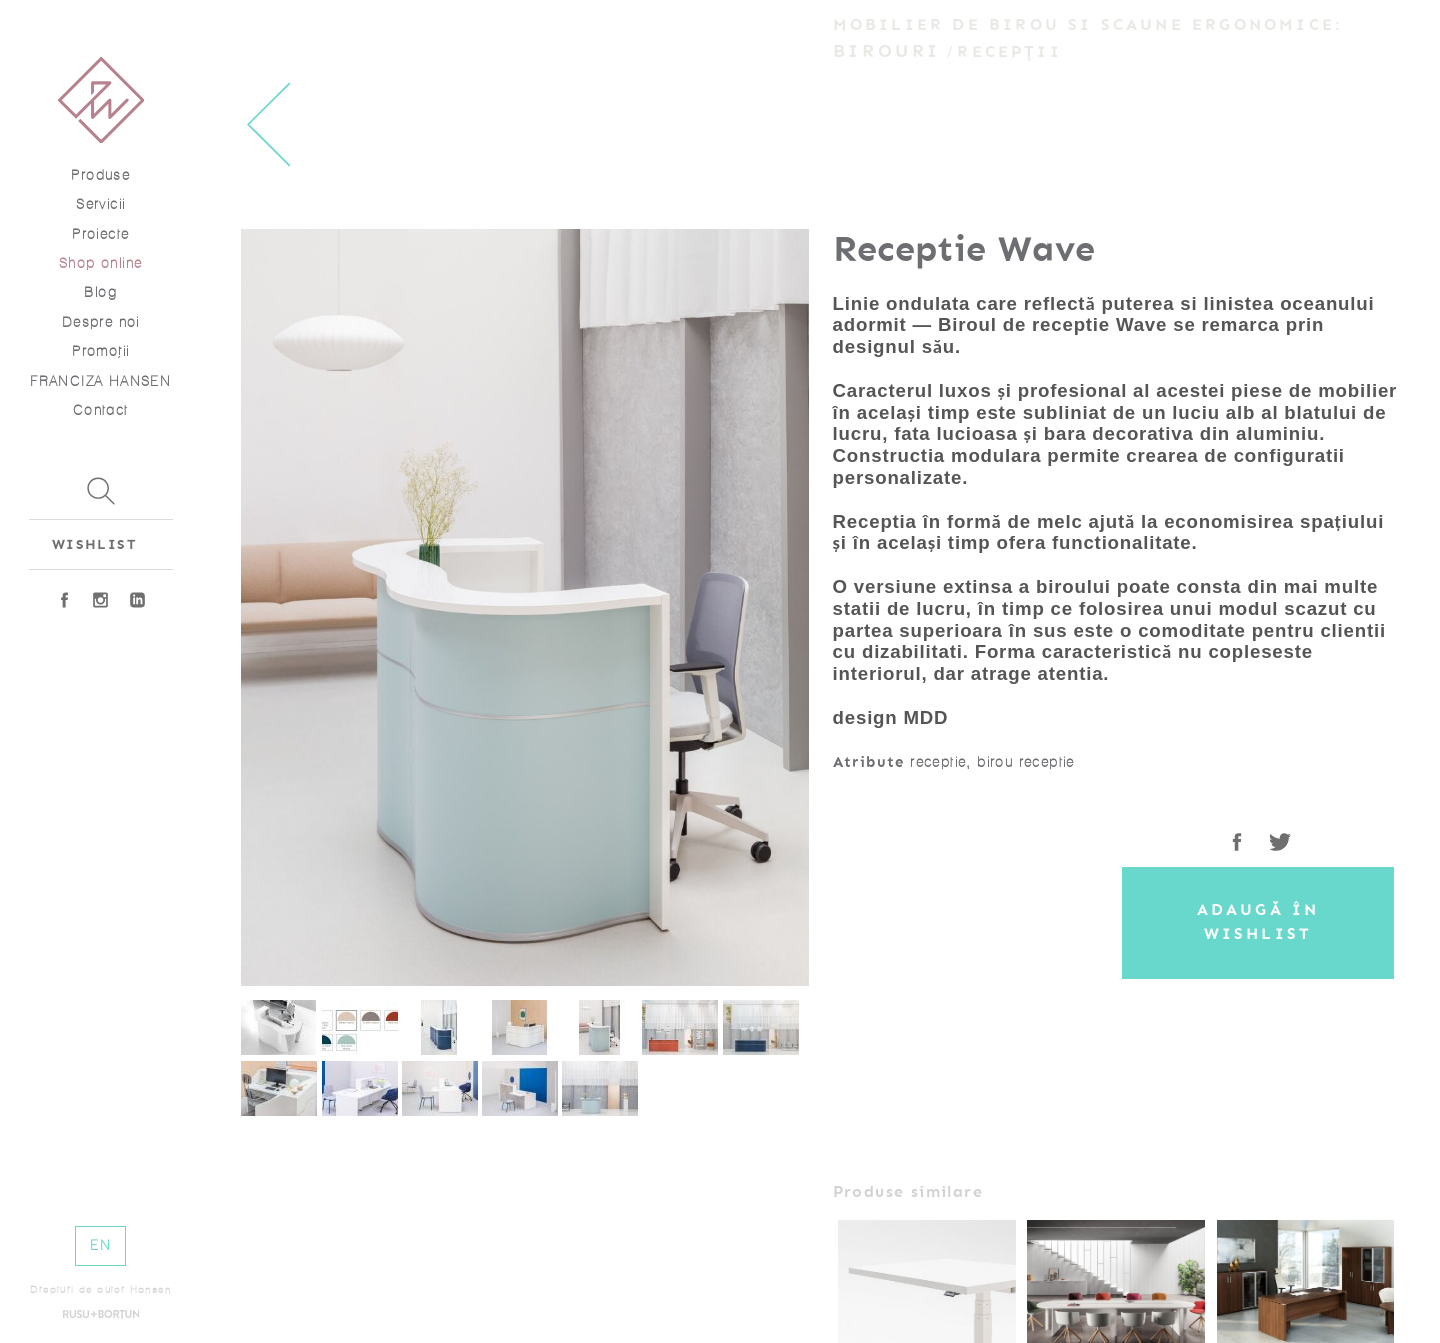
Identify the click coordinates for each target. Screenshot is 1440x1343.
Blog (100, 292)
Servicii (100, 204)
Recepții (1009, 52)
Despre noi (101, 322)
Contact (101, 410)
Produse (100, 175)
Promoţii (100, 351)
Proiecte (100, 234)
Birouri (887, 51)
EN (100, 1245)
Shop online (100, 263)
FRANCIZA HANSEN (100, 381)
